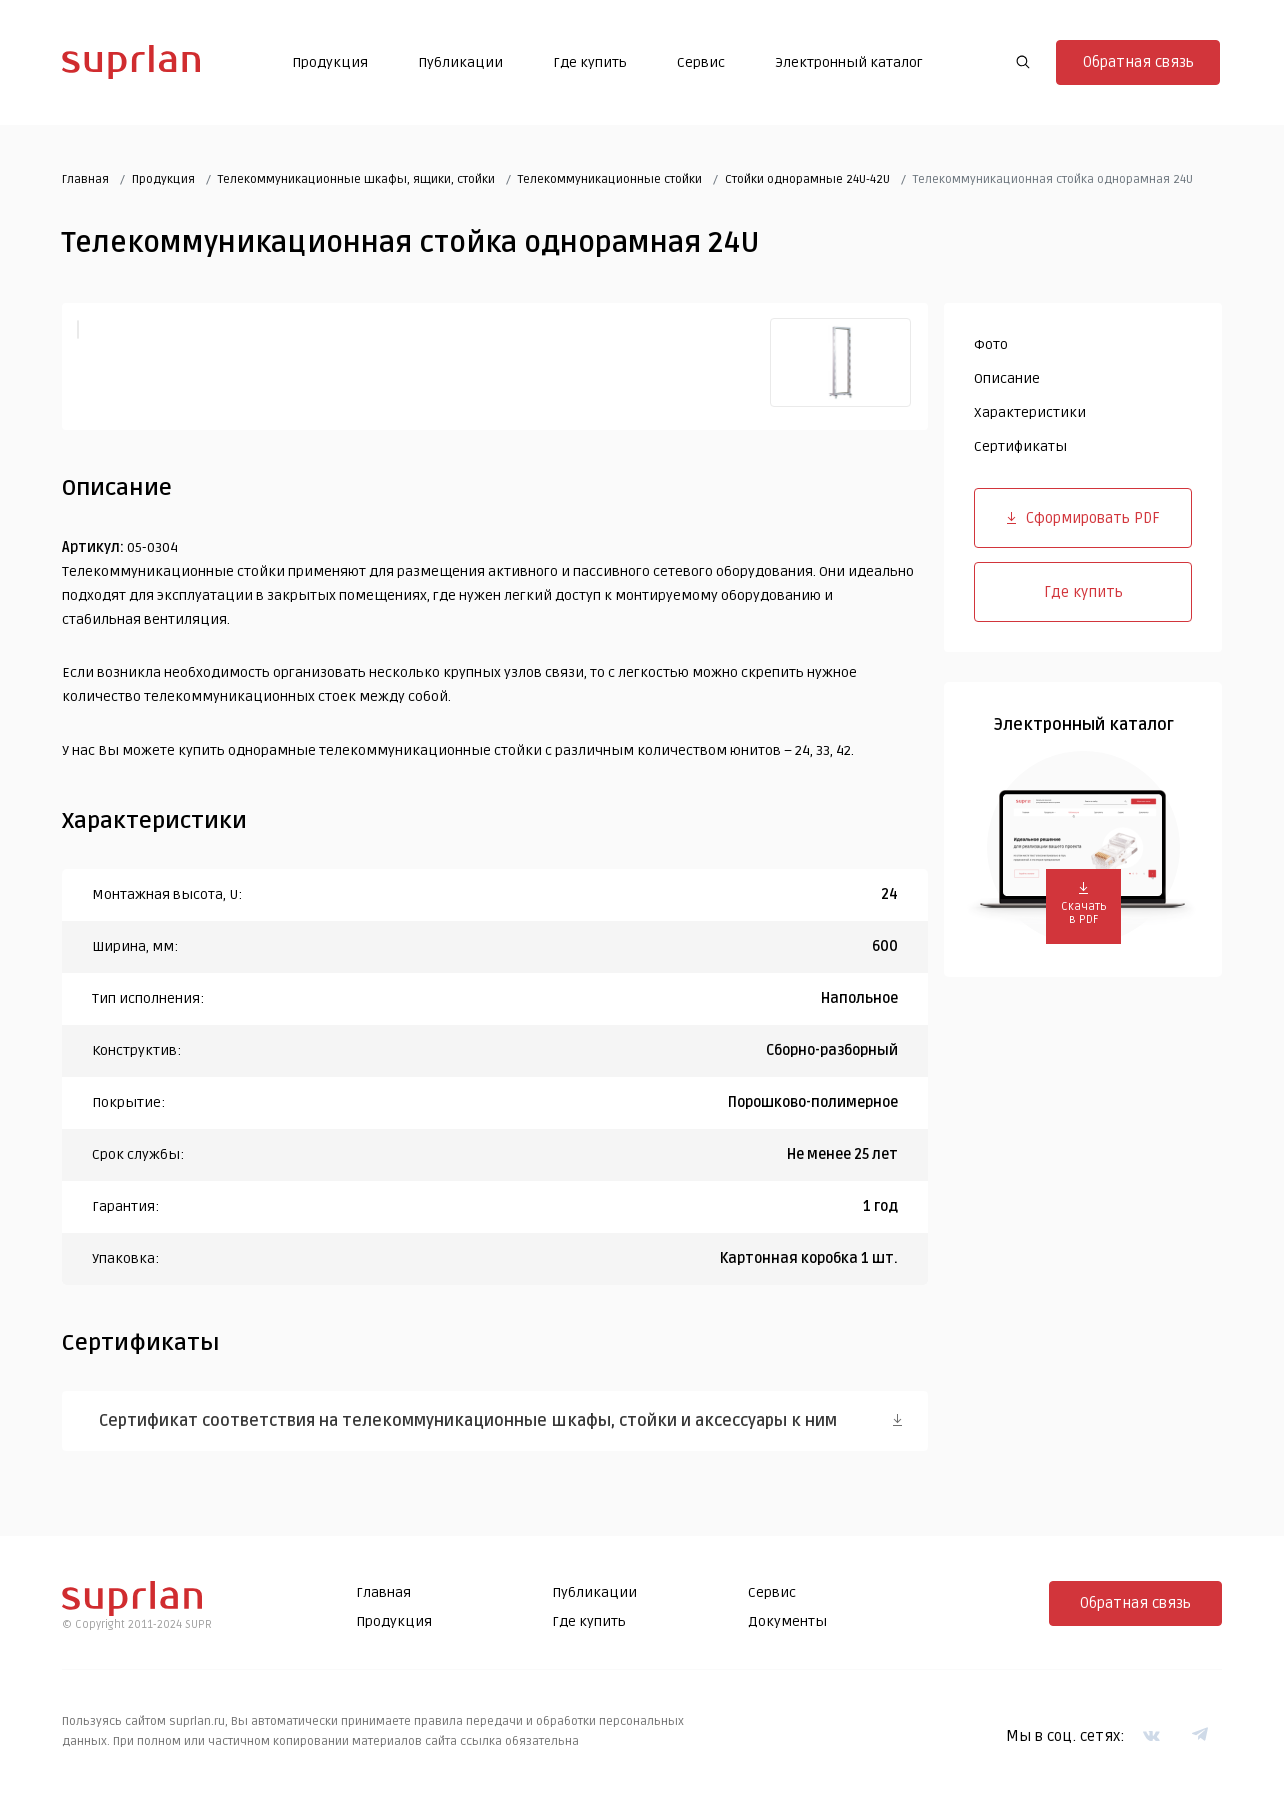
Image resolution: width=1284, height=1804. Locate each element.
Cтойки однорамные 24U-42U (807, 179)
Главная (85, 179)
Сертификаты (1020, 446)
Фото (991, 345)
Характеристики (1030, 412)
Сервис (701, 62)
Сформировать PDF (1083, 518)
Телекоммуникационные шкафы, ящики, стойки (356, 179)
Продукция (330, 62)
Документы (787, 1622)
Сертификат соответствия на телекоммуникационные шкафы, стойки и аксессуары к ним (472, 1421)
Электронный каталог (849, 62)
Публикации (460, 62)
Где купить (590, 62)
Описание (1007, 378)
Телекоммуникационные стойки (610, 179)
